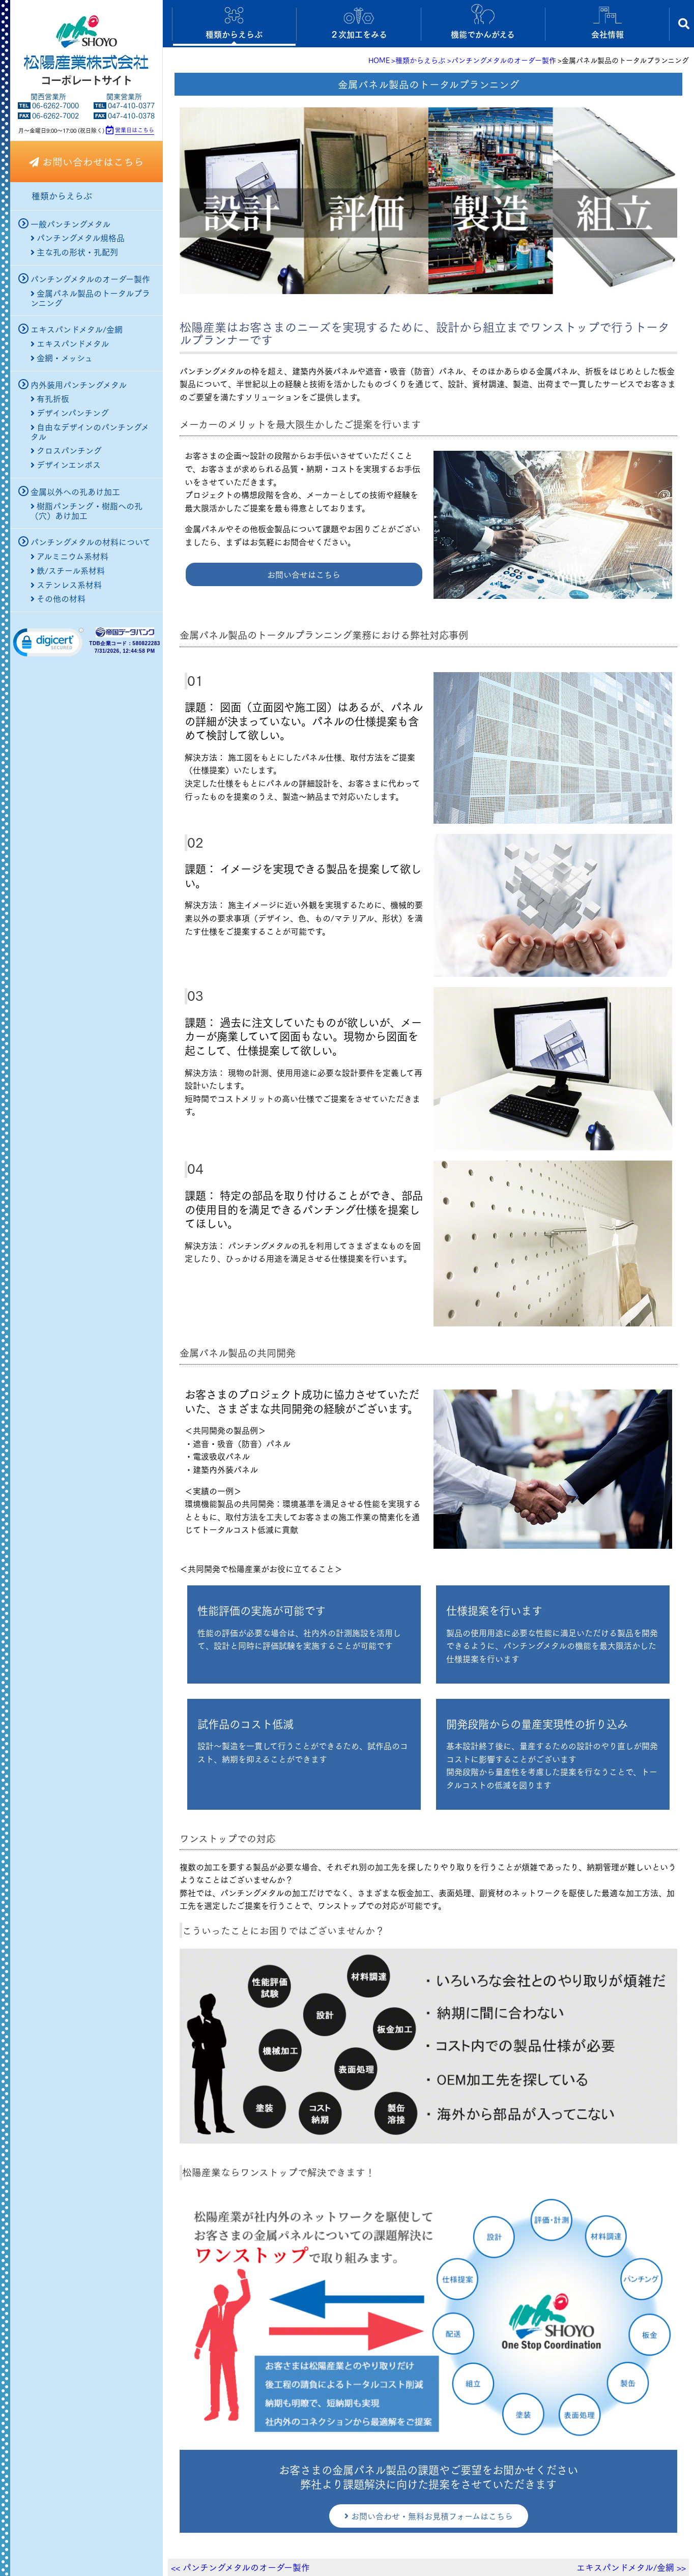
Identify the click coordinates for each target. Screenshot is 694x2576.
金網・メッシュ (62, 358)
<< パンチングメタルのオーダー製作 (240, 2567)
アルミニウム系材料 (69, 556)
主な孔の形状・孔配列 (74, 252)
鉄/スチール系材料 (68, 570)
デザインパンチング (70, 413)
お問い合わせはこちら (86, 161)
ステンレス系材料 (66, 585)
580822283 (146, 643)
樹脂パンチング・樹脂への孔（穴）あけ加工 (86, 506)
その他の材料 (58, 598)
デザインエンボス (66, 464)
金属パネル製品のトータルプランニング (90, 293)
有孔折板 (50, 398)
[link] (48, 644)
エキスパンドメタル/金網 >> (631, 2567)
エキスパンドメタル (70, 343)
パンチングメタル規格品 (78, 238)
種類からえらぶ (62, 196)
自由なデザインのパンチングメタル (90, 427)
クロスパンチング (66, 450)
